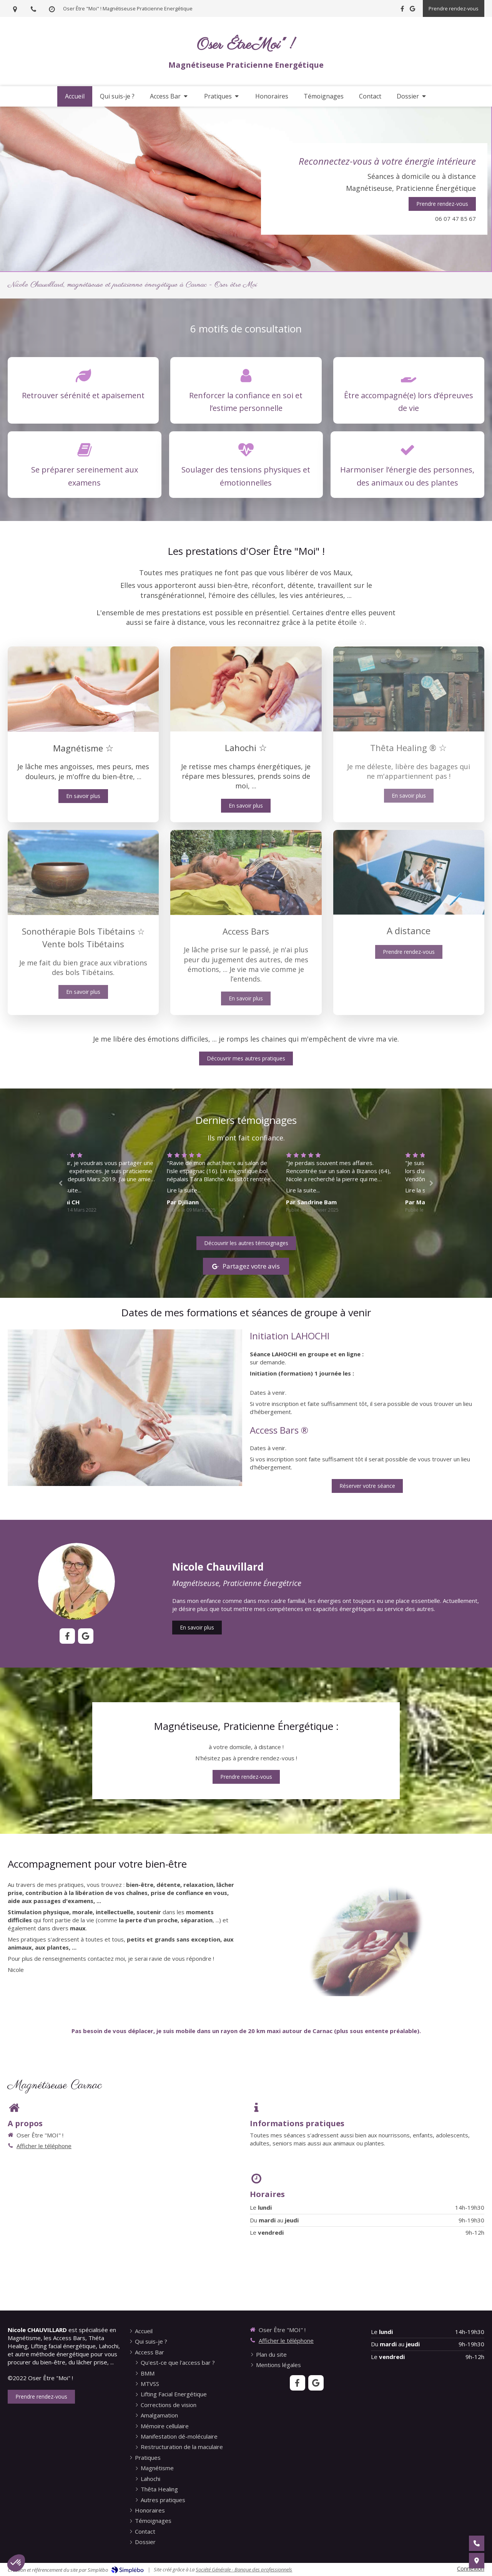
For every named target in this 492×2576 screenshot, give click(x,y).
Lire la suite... (88, 1190)
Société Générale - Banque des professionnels (244, 2569)
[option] (246, 1182)
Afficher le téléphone (44, 2146)
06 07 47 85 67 (455, 218)
